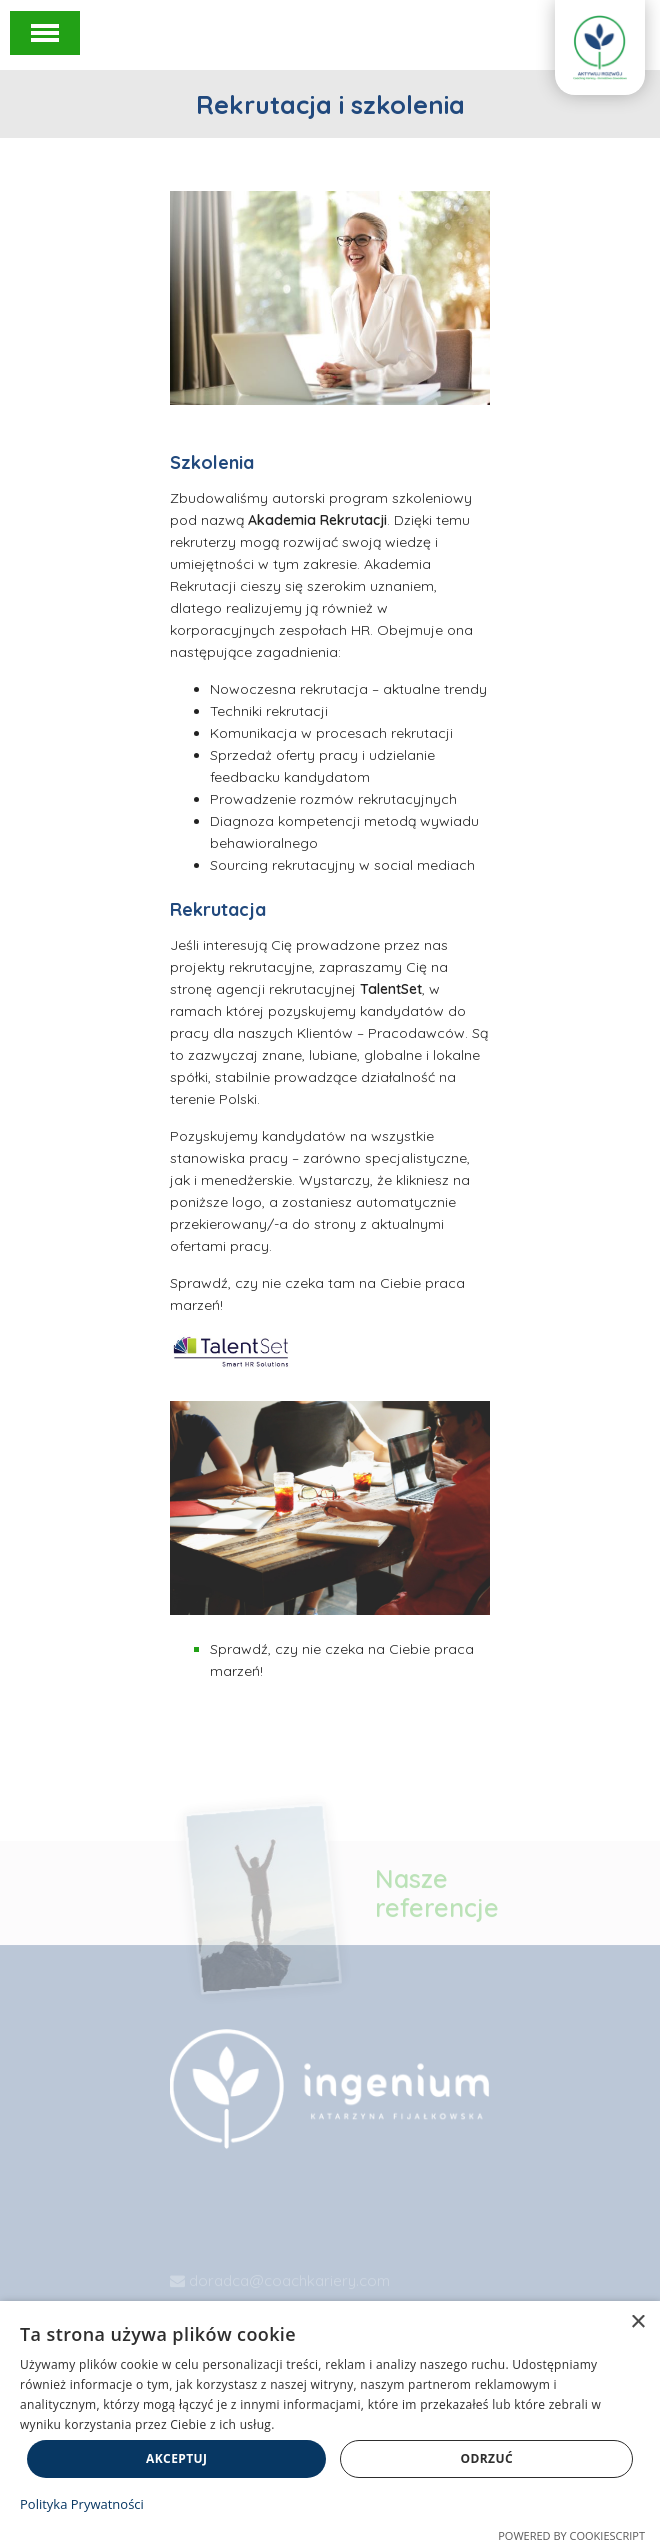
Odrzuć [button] (487, 2458)
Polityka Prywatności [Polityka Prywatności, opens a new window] (82, 2504)
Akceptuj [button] (176, 2458)
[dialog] (330, 2423)
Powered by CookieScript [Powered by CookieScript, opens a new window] (571, 2535)
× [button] (637, 2322)
